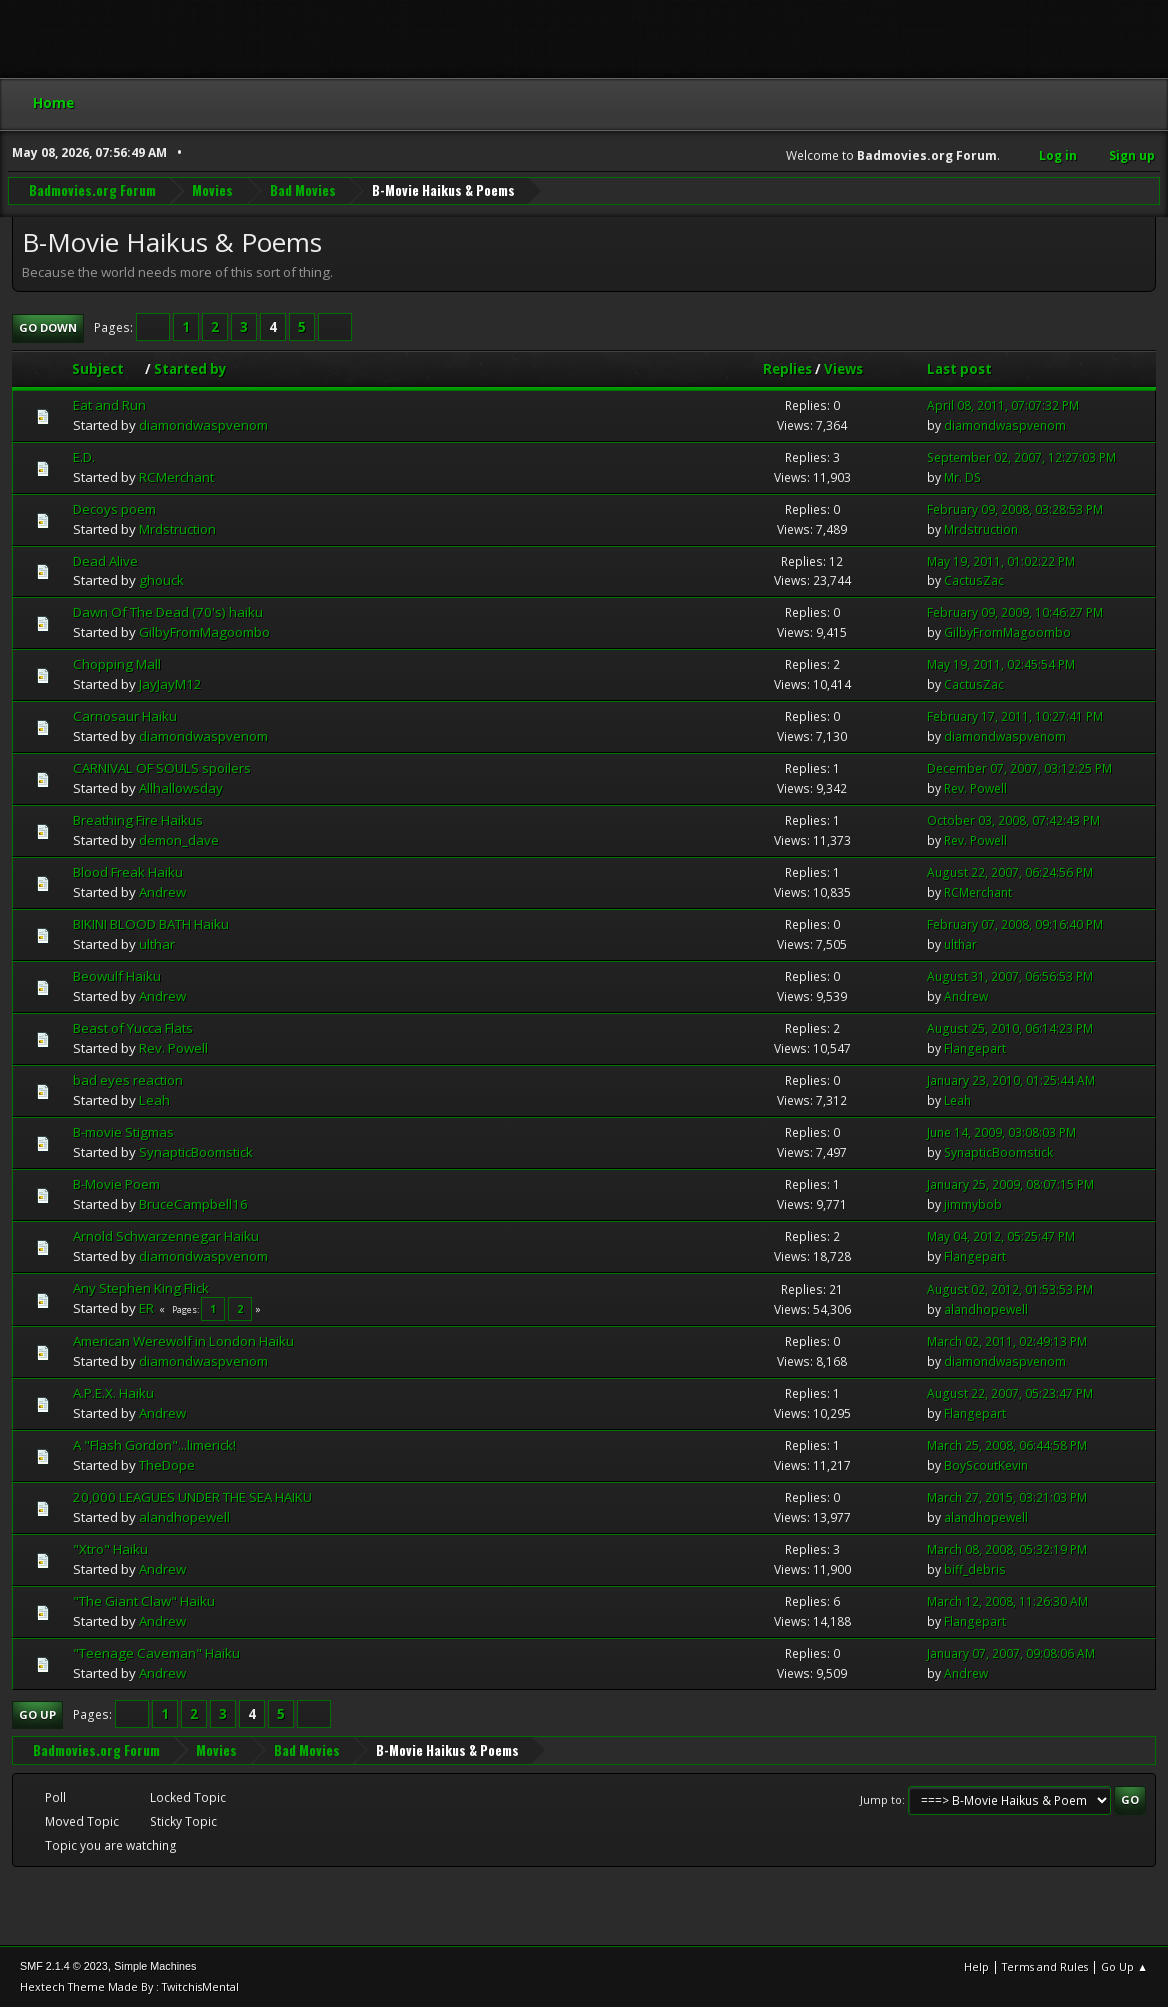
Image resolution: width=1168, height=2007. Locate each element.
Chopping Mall (117, 664)
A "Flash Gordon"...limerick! (154, 1445)
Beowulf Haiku (117, 976)
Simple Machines (155, 1966)
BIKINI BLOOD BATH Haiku (151, 924)
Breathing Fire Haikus (138, 820)
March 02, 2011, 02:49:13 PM (1007, 1341)
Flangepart (975, 1048)
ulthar (157, 944)
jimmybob (973, 1204)
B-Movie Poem (116, 1184)
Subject (107, 369)
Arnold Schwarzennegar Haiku (166, 1236)
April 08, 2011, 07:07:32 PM (1003, 405)
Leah (154, 1100)
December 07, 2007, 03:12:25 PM (1019, 768)
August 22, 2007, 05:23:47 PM (1010, 1393)
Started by (190, 369)
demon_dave (179, 840)
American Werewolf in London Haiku (183, 1341)
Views (843, 369)
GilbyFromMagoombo (204, 632)
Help (976, 1966)
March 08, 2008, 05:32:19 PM (1007, 1549)
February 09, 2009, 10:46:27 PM (1015, 612)
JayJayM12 (170, 684)
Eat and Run (109, 405)
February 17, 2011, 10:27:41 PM (1015, 716)
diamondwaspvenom (203, 425)
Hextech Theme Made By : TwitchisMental (129, 1986)
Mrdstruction (177, 529)
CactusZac (974, 580)
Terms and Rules (1045, 1966)
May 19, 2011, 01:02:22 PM (1001, 561)
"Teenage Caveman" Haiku (156, 1653)
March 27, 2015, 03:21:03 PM (1007, 1497)
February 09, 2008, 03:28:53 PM (1015, 509)
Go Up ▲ (1124, 1966)
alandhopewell (986, 1309)
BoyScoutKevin (986, 1465)
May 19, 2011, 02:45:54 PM (1001, 664)
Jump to (881, 1799)
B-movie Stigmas (123, 1132)
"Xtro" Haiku (110, 1549)
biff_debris (975, 1569)
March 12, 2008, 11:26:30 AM (1007, 1601)
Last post (959, 369)
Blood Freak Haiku (128, 872)
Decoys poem (114, 509)
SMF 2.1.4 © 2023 (64, 1966)
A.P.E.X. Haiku (113, 1393)
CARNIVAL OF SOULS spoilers (162, 768)
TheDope (167, 1465)
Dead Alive (105, 561)
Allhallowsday (181, 788)
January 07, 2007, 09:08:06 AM (1011, 1653)
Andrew (162, 892)
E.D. (84, 457)
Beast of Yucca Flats (133, 1028)
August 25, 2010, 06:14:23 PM (1010, 1028)
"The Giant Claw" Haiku (144, 1601)
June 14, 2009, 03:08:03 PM (1001, 1132)
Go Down (48, 327)
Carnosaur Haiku (125, 716)
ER (146, 1308)
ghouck (161, 580)
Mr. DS (962, 477)
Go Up (37, 1714)
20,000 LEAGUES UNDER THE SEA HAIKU (192, 1497)
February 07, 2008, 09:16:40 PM (1015, 924)
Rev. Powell (975, 788)
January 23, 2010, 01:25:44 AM (1011, 1080)
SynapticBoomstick (196, 1152)
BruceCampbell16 (193, 1204)
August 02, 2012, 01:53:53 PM (1010, 1289)
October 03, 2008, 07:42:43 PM (1013, 820)
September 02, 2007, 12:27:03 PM (1021, 457)
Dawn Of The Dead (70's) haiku (168, 612)
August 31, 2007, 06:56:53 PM (1010, 976)
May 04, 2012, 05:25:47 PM (1001, 1236)
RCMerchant (176, 477)
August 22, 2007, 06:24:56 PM (1010, 872)
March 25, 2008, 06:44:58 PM (1007, 1445)
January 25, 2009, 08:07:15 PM (1010, 1184)
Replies (787, 369)
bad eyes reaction (128, 1080)
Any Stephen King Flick (141, 1288)
